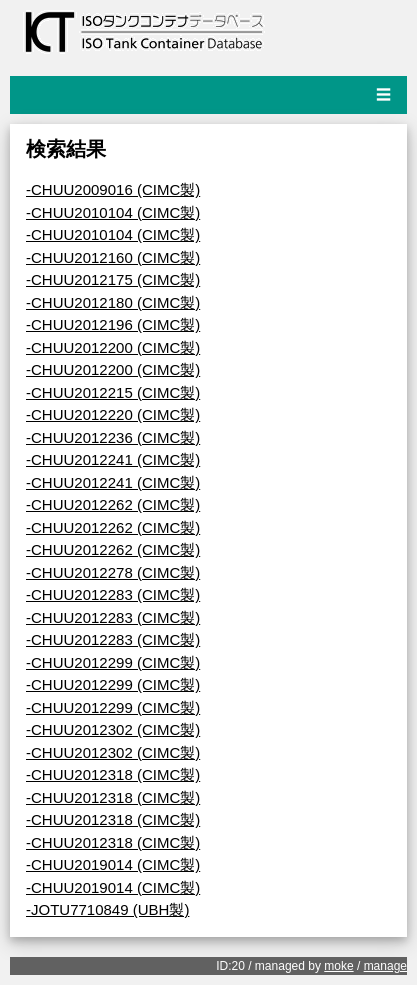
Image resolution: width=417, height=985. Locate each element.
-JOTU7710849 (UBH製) (107, 909)
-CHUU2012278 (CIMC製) (113, 572)
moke (338, 966)
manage (385, 966)
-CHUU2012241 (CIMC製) (113, 459)
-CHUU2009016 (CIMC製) (113, 189)
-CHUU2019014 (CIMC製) (113, 864)
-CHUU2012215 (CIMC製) (113, 392)
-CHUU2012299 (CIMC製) (113, 662)
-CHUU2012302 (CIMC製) (113, 729)
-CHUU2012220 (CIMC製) (113, 414)
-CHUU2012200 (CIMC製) (113, 347)
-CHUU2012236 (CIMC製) (113, 437)
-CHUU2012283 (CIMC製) (113, 594)
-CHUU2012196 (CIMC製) (113, 324)
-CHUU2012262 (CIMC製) (113, 504)
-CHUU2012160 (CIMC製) (113, 257)
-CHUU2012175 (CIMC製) (113, 279)
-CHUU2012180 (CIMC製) (113, 302)
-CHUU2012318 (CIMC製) (113, 774)
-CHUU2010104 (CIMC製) (113, 212)
